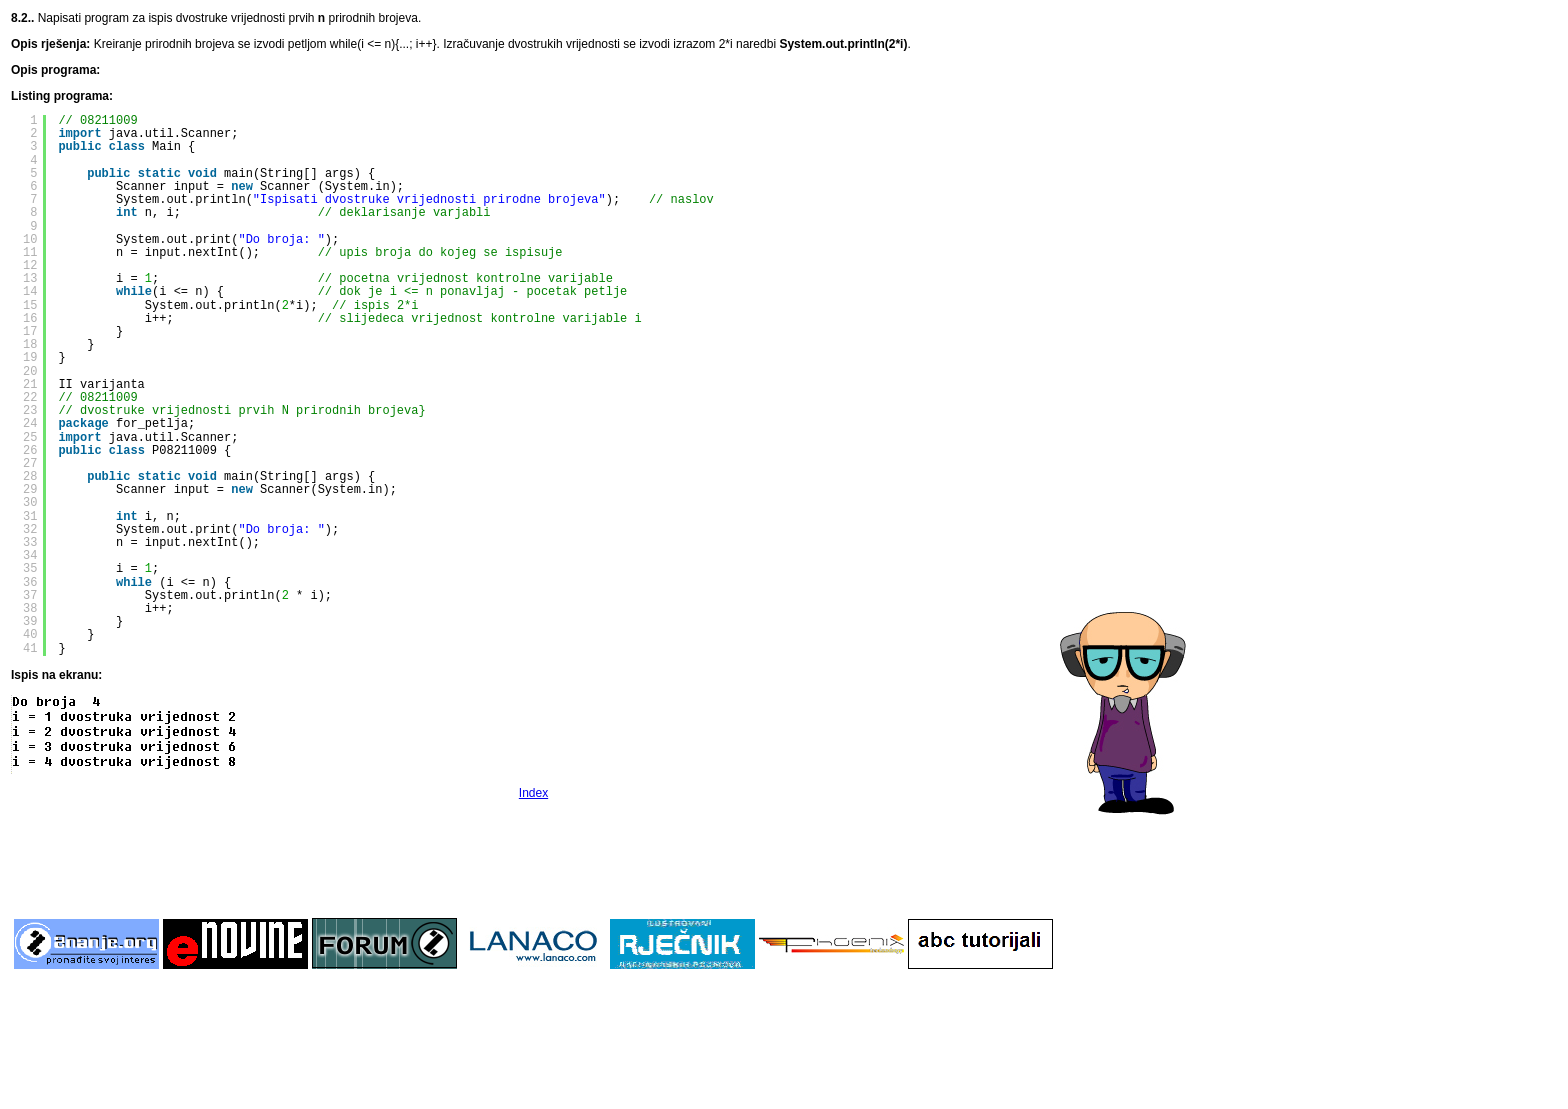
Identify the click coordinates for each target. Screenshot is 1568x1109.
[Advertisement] (534, 857)
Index (533, 793)
